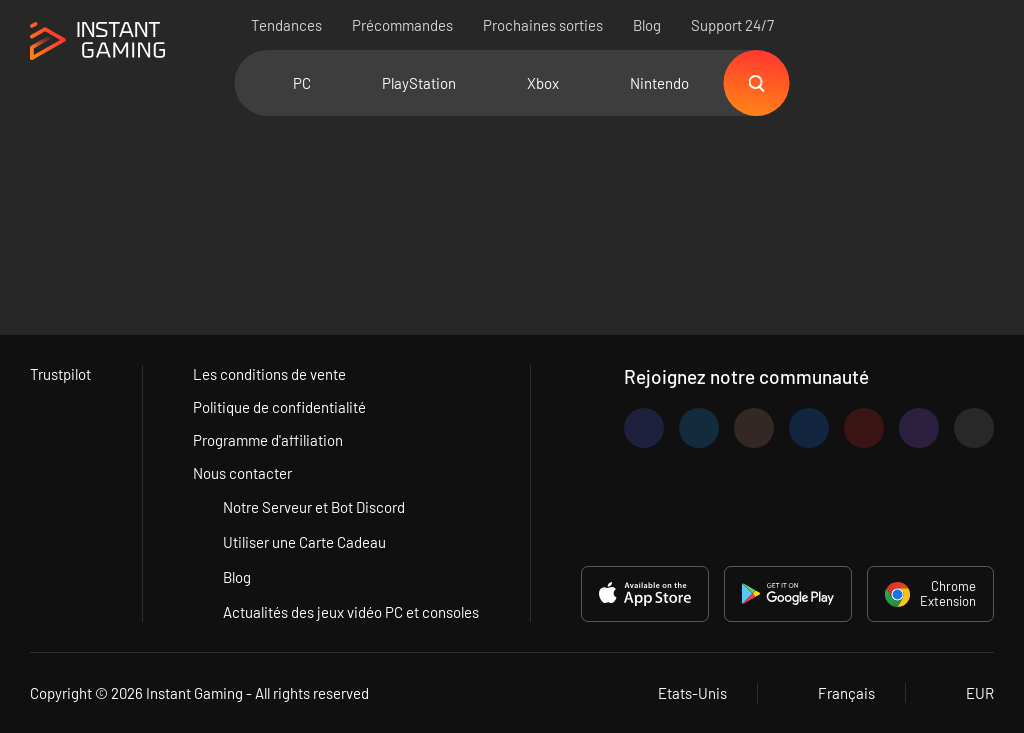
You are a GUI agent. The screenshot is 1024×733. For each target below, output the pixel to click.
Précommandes (402, 25)
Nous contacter (242, 473)
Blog (647, 25)
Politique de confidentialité (279, 407)
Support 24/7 (732, 25)
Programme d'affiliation (268, 440)
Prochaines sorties (543, 25)
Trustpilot (60, 374)
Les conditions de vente (269, 374)
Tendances (286, 25)
